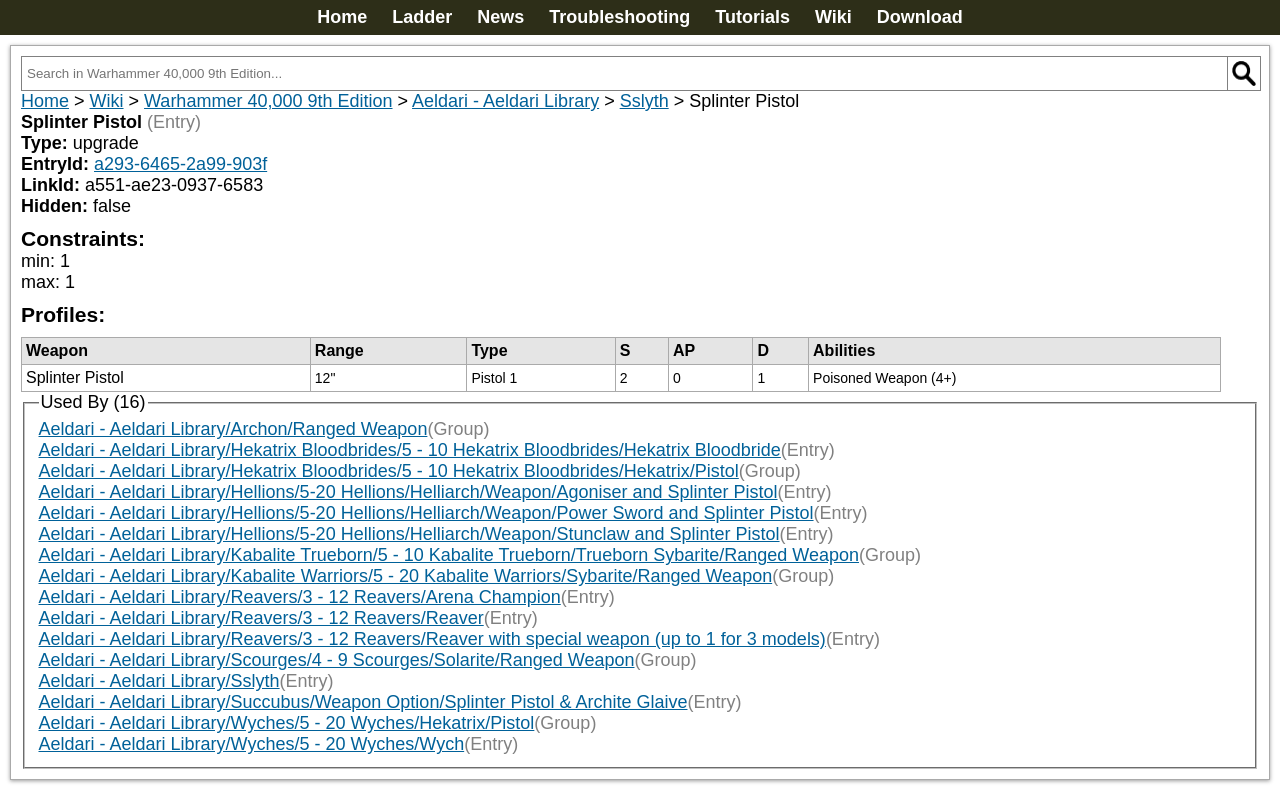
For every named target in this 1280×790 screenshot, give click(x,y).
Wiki (833, 17)
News (500, 17)
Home (342, 17)
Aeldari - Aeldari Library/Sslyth (159, 681)
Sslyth (644, 101)
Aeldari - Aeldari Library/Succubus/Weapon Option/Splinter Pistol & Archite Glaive (363, 702)
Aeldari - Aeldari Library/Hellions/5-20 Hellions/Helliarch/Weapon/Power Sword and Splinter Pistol (426, 513)
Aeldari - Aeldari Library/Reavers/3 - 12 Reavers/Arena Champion (300, 597)
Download (920, 17)
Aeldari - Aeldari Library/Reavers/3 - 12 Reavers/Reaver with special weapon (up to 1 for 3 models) (432, 639)
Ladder (422, 17)
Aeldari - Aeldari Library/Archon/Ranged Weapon (233, 429)
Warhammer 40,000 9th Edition (268, 101)
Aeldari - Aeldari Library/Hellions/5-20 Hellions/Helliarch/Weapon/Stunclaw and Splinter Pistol (409, 534)
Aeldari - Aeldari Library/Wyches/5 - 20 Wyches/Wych (252, 744)
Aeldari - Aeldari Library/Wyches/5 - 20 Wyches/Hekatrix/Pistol (287, 723)
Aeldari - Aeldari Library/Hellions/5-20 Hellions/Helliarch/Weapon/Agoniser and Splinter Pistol (408, 492)
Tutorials (752, 17)
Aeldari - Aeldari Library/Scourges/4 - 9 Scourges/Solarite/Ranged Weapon (337, 660)
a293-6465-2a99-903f (180, 164)
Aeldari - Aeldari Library (505, 101)
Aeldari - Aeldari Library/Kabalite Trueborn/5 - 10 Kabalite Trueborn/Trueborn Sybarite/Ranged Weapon (449, 555)
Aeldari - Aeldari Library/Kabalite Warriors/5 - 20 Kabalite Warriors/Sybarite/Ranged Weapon (406, 576)
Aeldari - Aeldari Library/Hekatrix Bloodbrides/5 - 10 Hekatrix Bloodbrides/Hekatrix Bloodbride (410, 450)
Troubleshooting (619, 17)
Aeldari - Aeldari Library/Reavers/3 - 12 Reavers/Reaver (261, 618)
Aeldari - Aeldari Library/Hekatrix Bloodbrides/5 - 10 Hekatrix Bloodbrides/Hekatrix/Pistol (389, 471)
